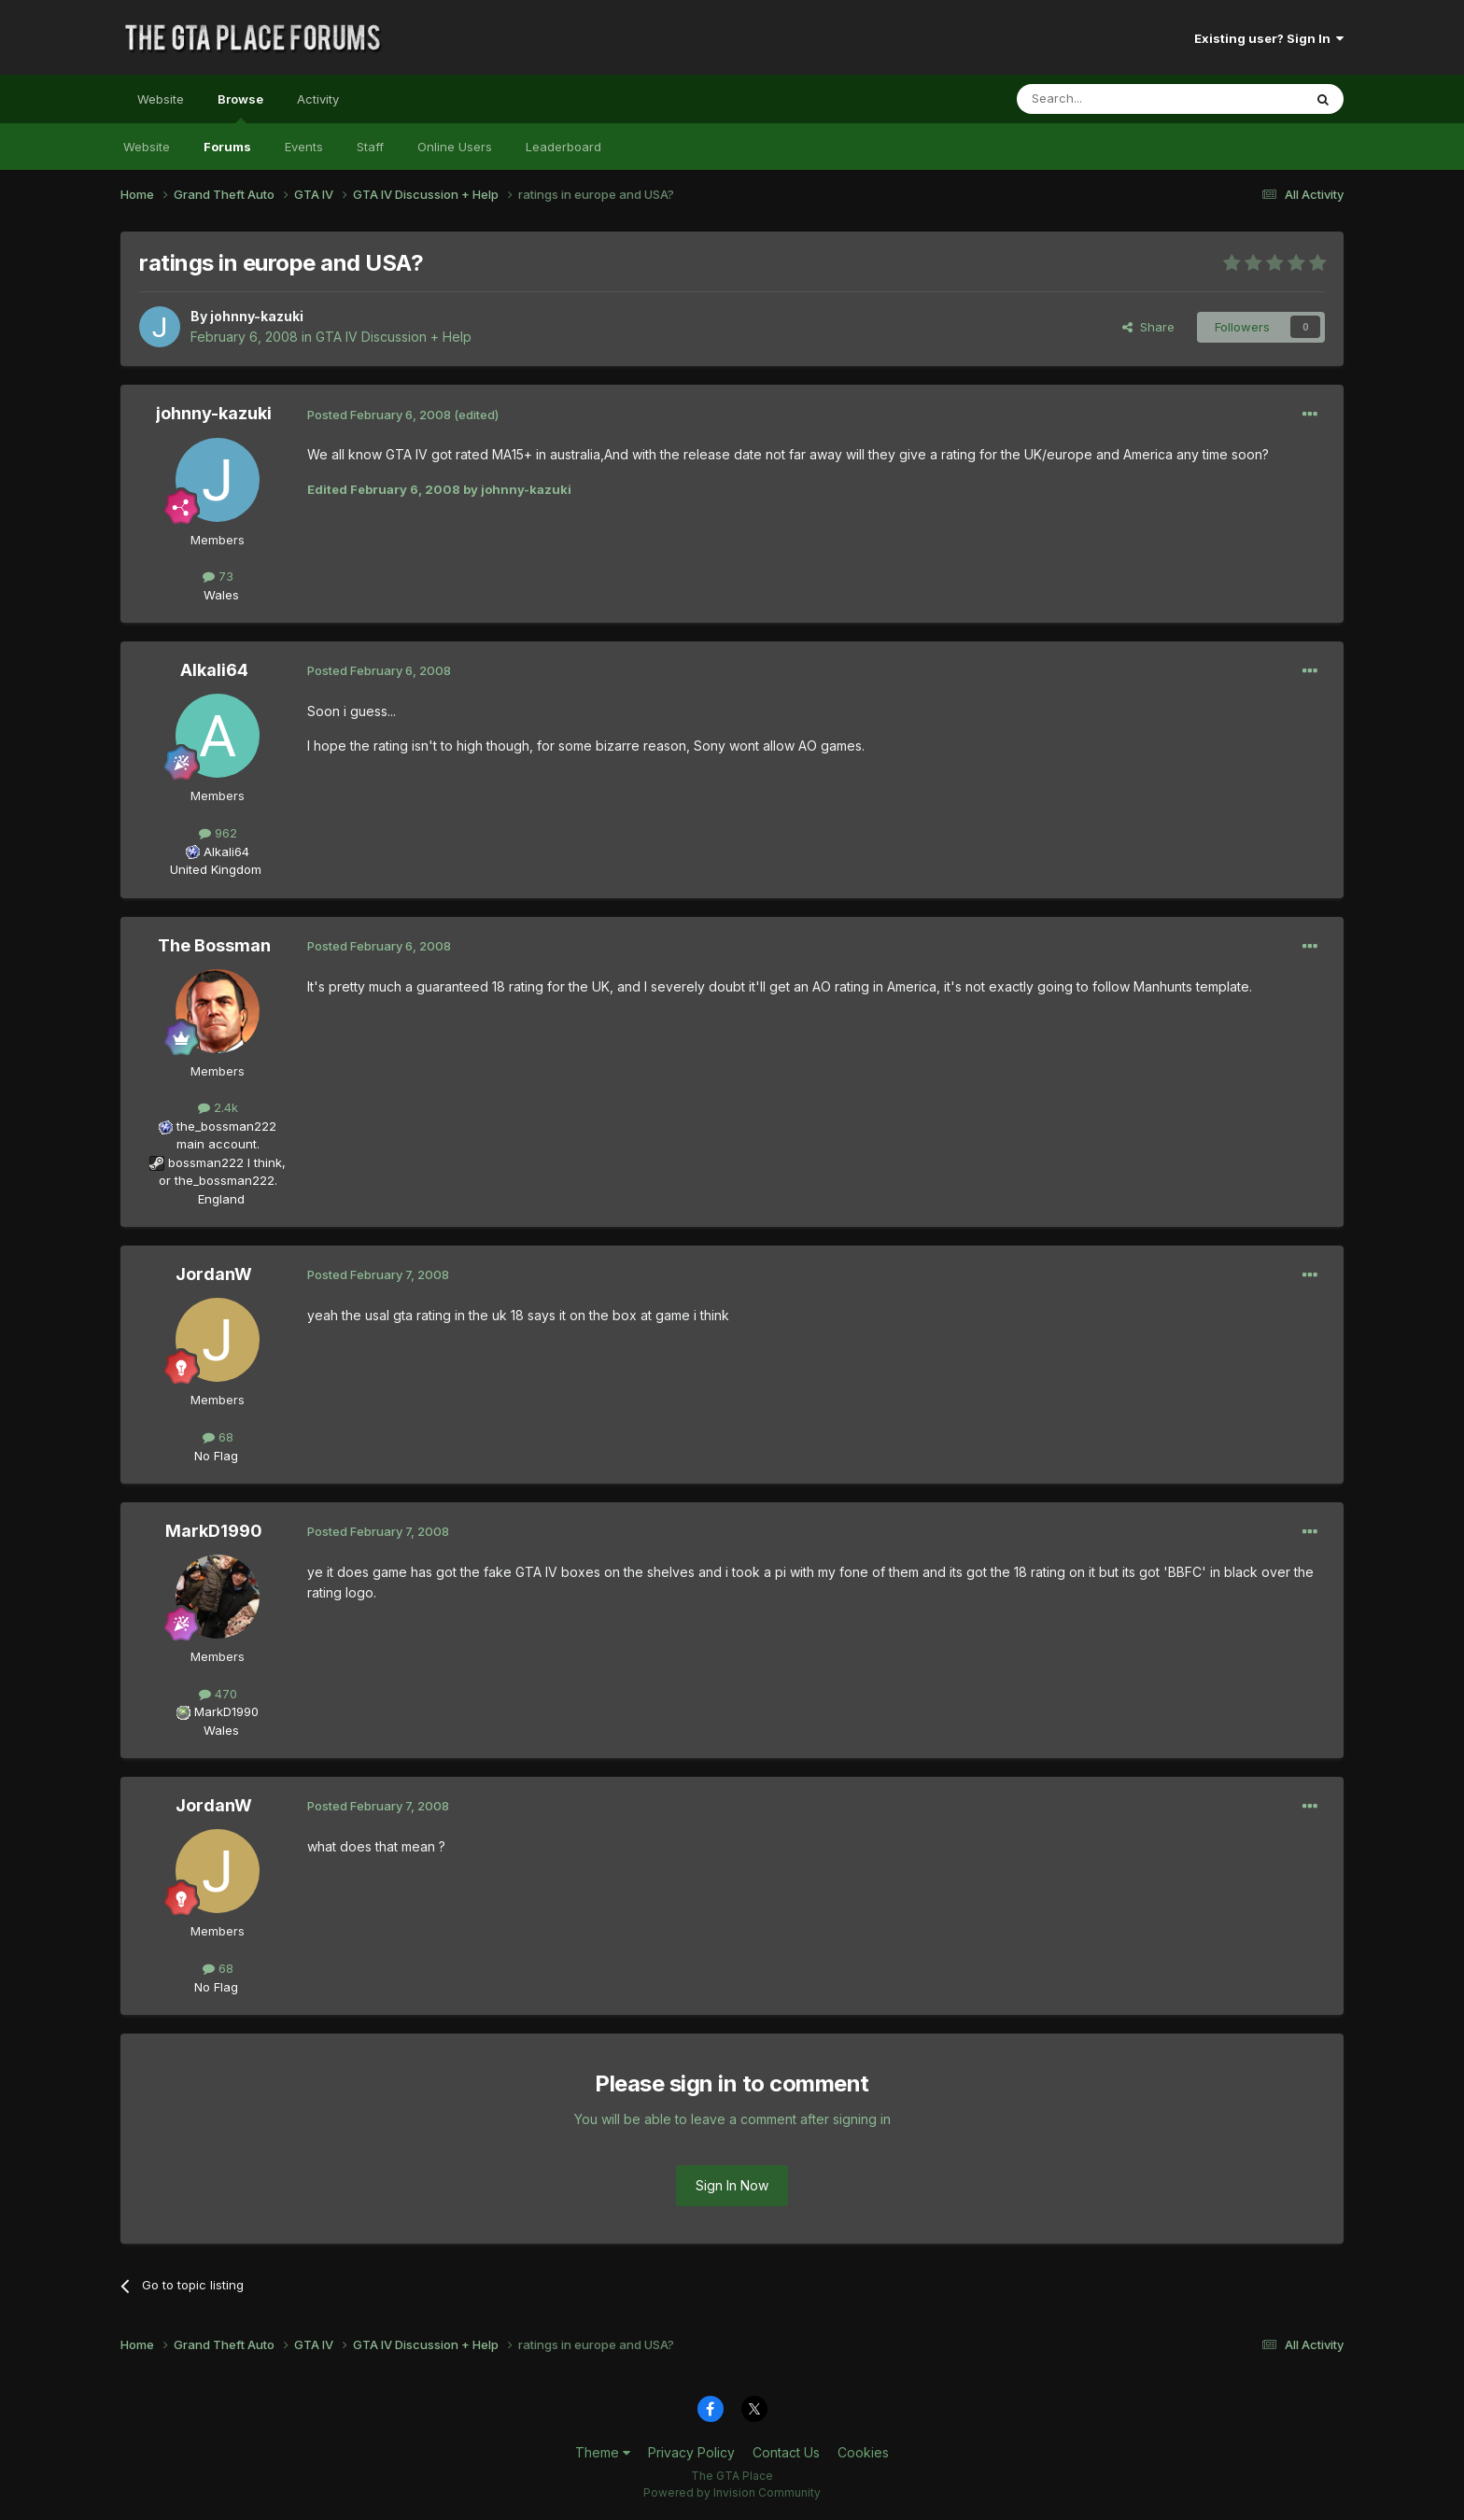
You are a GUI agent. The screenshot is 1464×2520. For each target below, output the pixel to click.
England (216, 1198)
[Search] (1112, 99)
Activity (318, 99)
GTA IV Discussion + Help (394, 337)
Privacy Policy (691, 2452)
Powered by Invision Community (732, 2492)
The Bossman (214, 945)
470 (218, 1693)
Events (304, 146)
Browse (240, 107)
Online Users (454, 146)
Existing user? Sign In (1269, 38)
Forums (227, 146)
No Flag (216, 1455)
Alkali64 (214, 670)
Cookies (863, 2452)
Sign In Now (732, 2185)
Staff (370, 146)
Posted (379, 414)
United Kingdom (215, 869)
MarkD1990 (213, 1531)
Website (160, 99)
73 (218, 576)
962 (218, 832)
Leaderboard (563, 146)
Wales (215, 594)
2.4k (218, 1107)
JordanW (214, 1274)
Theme (602, 2452)
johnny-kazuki (256, 316)
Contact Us (786, 2452)
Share (1148, 326)
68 (218, 1436)
